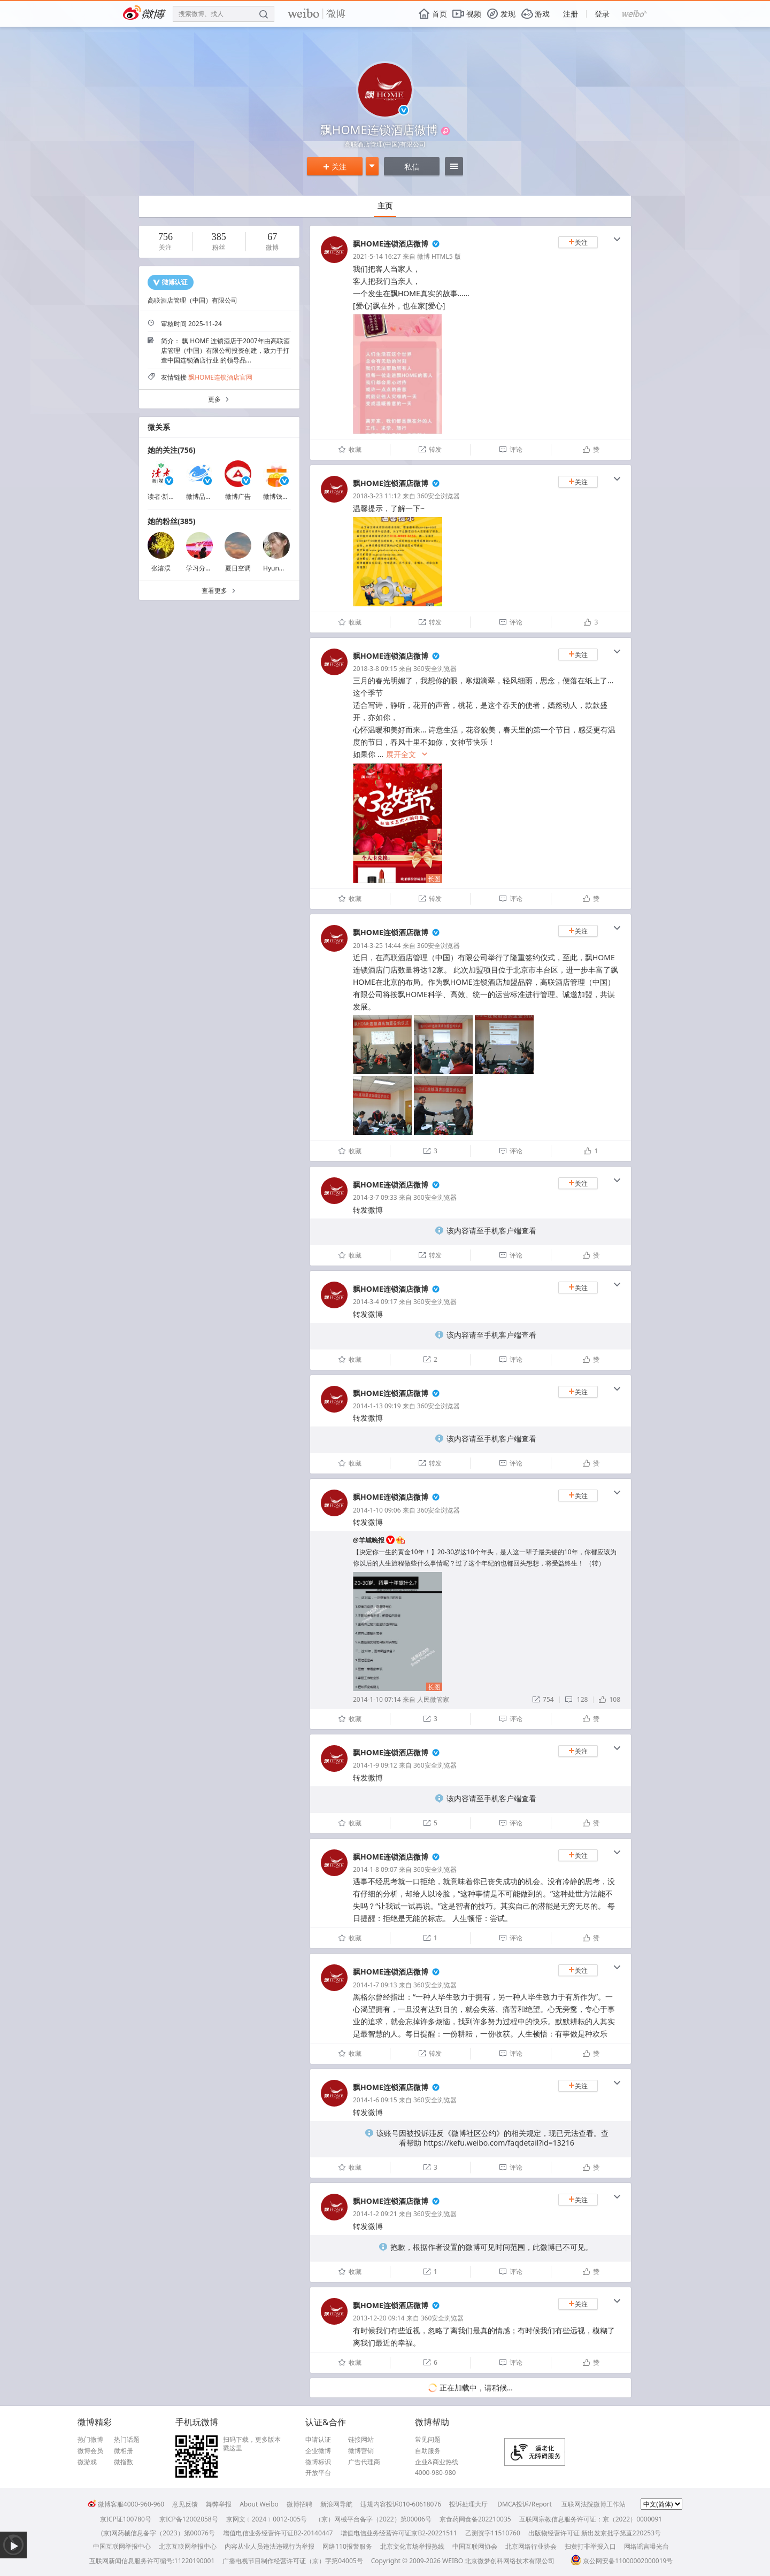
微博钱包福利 (282, 496)
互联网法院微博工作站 (593, 2504)
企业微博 (318, 2451)
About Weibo (259, 2504)
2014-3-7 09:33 (375, 1197)
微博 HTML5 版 (439, 256)
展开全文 (407, 755)
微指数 (123, 2462)
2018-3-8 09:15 (375, 668)
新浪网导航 (336, 2504)
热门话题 (127, 2439)
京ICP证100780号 (125, 2519)
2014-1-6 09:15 (375, 2099)
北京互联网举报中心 (188, 2546)
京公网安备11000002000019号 (622, 2560)
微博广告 (238, 496)
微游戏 (87, 2462)
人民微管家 (433, 1699)
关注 (334, 166)
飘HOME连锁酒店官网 (220, 377)
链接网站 (361, 2439)
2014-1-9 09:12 (375, 1765)
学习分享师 (202, 568)
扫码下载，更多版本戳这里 (252, 2443)
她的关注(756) (172, 450)
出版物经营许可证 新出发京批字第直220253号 (594, 2533)
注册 (570, 14)
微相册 (123, 2451)
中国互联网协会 (474, 2546)
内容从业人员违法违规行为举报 (269, 2546)
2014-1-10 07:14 (377, 1699)
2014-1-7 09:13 (375, 1984)
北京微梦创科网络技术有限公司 (510, 2560)
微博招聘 (299, 2504)
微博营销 (361, 2451)
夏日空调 (238, 568)
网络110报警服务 (347, 2546)
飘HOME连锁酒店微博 (390, 243)
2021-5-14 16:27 (377, 256)
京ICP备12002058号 (188, 2519)
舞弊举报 (219, 2504)
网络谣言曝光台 (646, 2546)
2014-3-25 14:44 (377, 945)
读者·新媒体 (164, 496)
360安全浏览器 (438, 495)
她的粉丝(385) (172, 521)
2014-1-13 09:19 (377, 1405)
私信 (411, 166)
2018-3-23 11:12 (377, 495)
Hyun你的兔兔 (284, 568)
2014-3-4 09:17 (375, 1301)
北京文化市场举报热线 (412, 2546)
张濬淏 (161, 568)
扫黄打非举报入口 (590, 2546)
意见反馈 (185, 2504)
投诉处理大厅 (468, 2504)
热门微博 (90, 2439)
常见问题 (428, 2439)
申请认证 (318, 2439)
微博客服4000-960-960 (126, 2504)
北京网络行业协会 (531, 2546)
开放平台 (318, 2473)
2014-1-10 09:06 (377, 1510)
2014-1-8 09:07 (375, 1869)
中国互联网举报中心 (122, 2546)
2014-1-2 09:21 (375, 2213)
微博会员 (90, 2451)
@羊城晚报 (368, 1540)
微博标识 (318, 2462)
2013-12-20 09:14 (378, 2318)
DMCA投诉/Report (524, 2504)
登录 (602, 14)
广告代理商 (364, 2462)
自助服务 (428, 2451)
